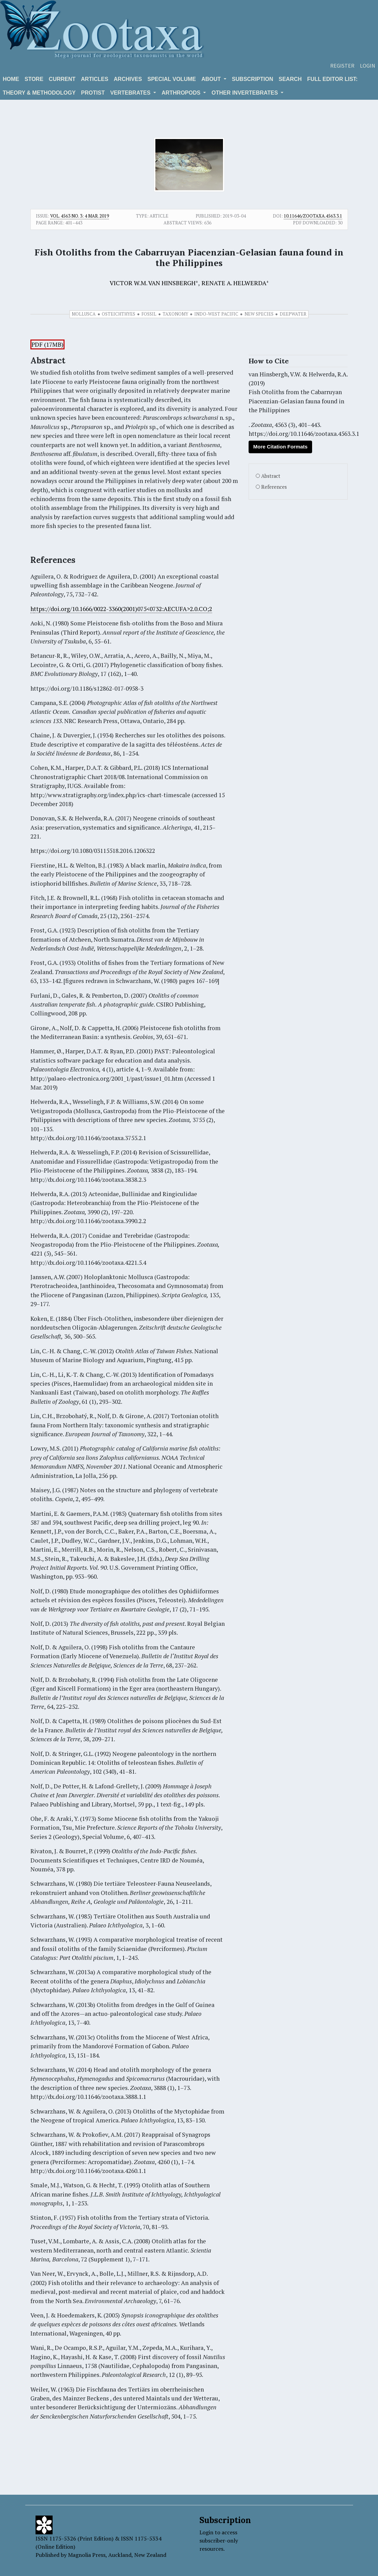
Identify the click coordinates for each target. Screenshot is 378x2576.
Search (290, 79)
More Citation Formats (280, 446)
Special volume (172, 79)
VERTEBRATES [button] (131, 93)
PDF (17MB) (47, 344)
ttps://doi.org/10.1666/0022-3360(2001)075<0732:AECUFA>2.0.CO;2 (123, 609)
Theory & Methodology (39, 93)
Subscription (252, 79)
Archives (128, 79)
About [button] (211, 79)
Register (342, 65)
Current (62, 79)
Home (11, 79)
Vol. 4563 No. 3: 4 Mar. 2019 (79, 216)
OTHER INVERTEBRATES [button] (245, 93)
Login (367, 65)
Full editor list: (332, 79)
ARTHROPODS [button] (182, 93)
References (274, 487)
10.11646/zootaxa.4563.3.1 (313, 216)
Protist (92, 93)
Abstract (270, 476)
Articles (94, 79)
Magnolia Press (87, 2555)
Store (34, 79)
